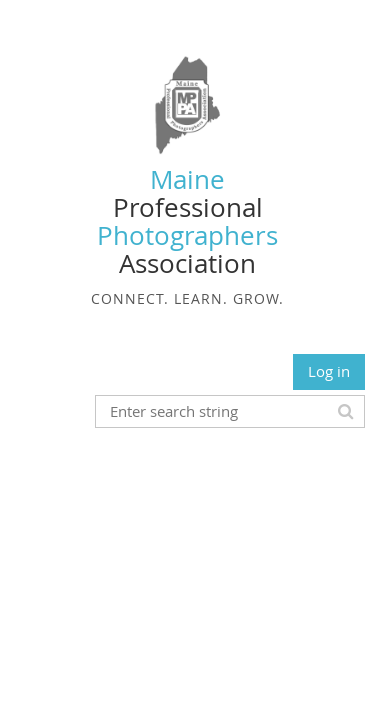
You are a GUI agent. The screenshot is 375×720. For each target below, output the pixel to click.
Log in (329, 371)
